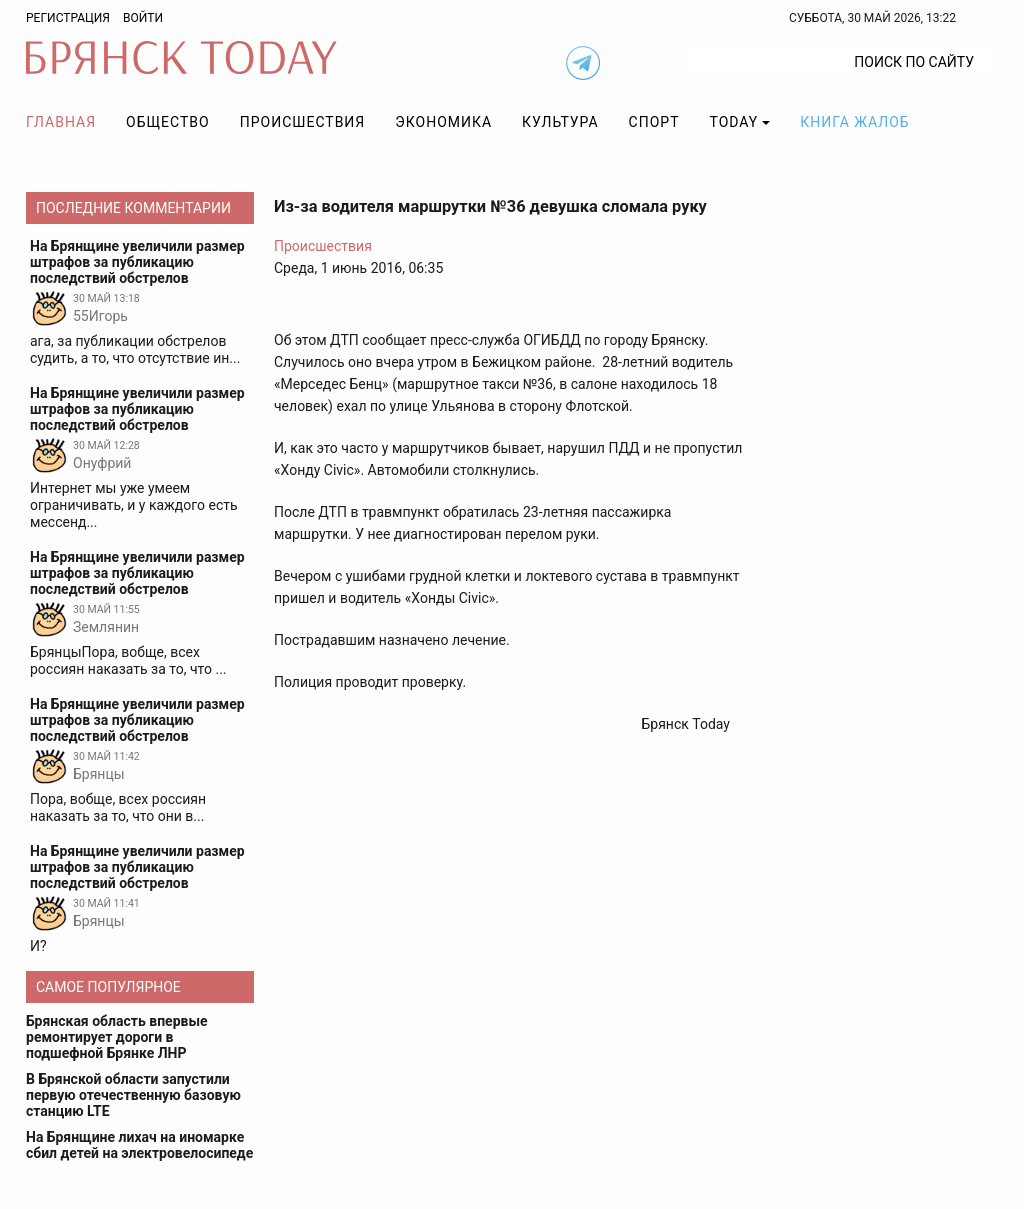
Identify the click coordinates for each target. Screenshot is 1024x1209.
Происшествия (303, 122)
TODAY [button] (734, 122)
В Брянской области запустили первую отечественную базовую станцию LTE (133, 1095)
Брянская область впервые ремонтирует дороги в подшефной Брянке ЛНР (117, 1037)
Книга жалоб (854, 122)
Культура (560, 122)
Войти (143, 18)
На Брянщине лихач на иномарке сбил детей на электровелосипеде (139, 1145)
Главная (61, 122)
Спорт (654, 122)
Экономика (443, 122)
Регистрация (68, 18)
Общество (168, 122)
